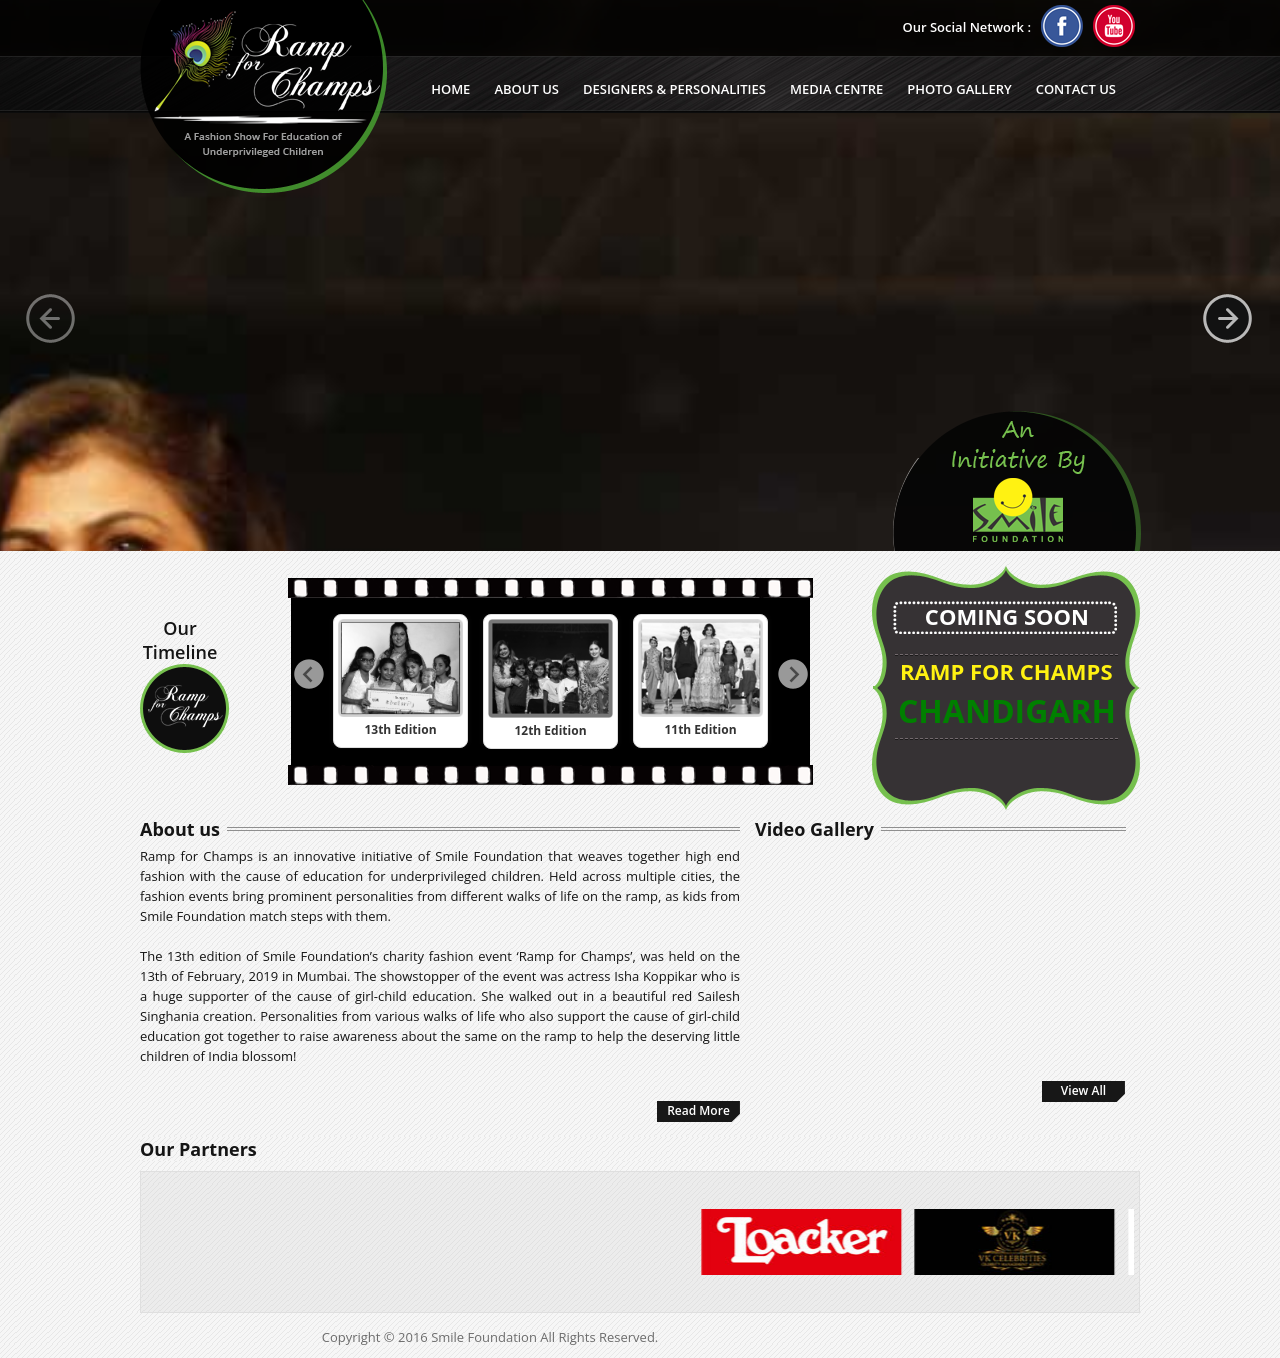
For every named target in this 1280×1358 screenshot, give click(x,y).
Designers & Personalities (674, 89)
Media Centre (836, 89)
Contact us (1076, 89)
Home (450, 89)
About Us (526, 89)
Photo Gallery (959, 89)
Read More (698, 1110)
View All (1083, 1090)
